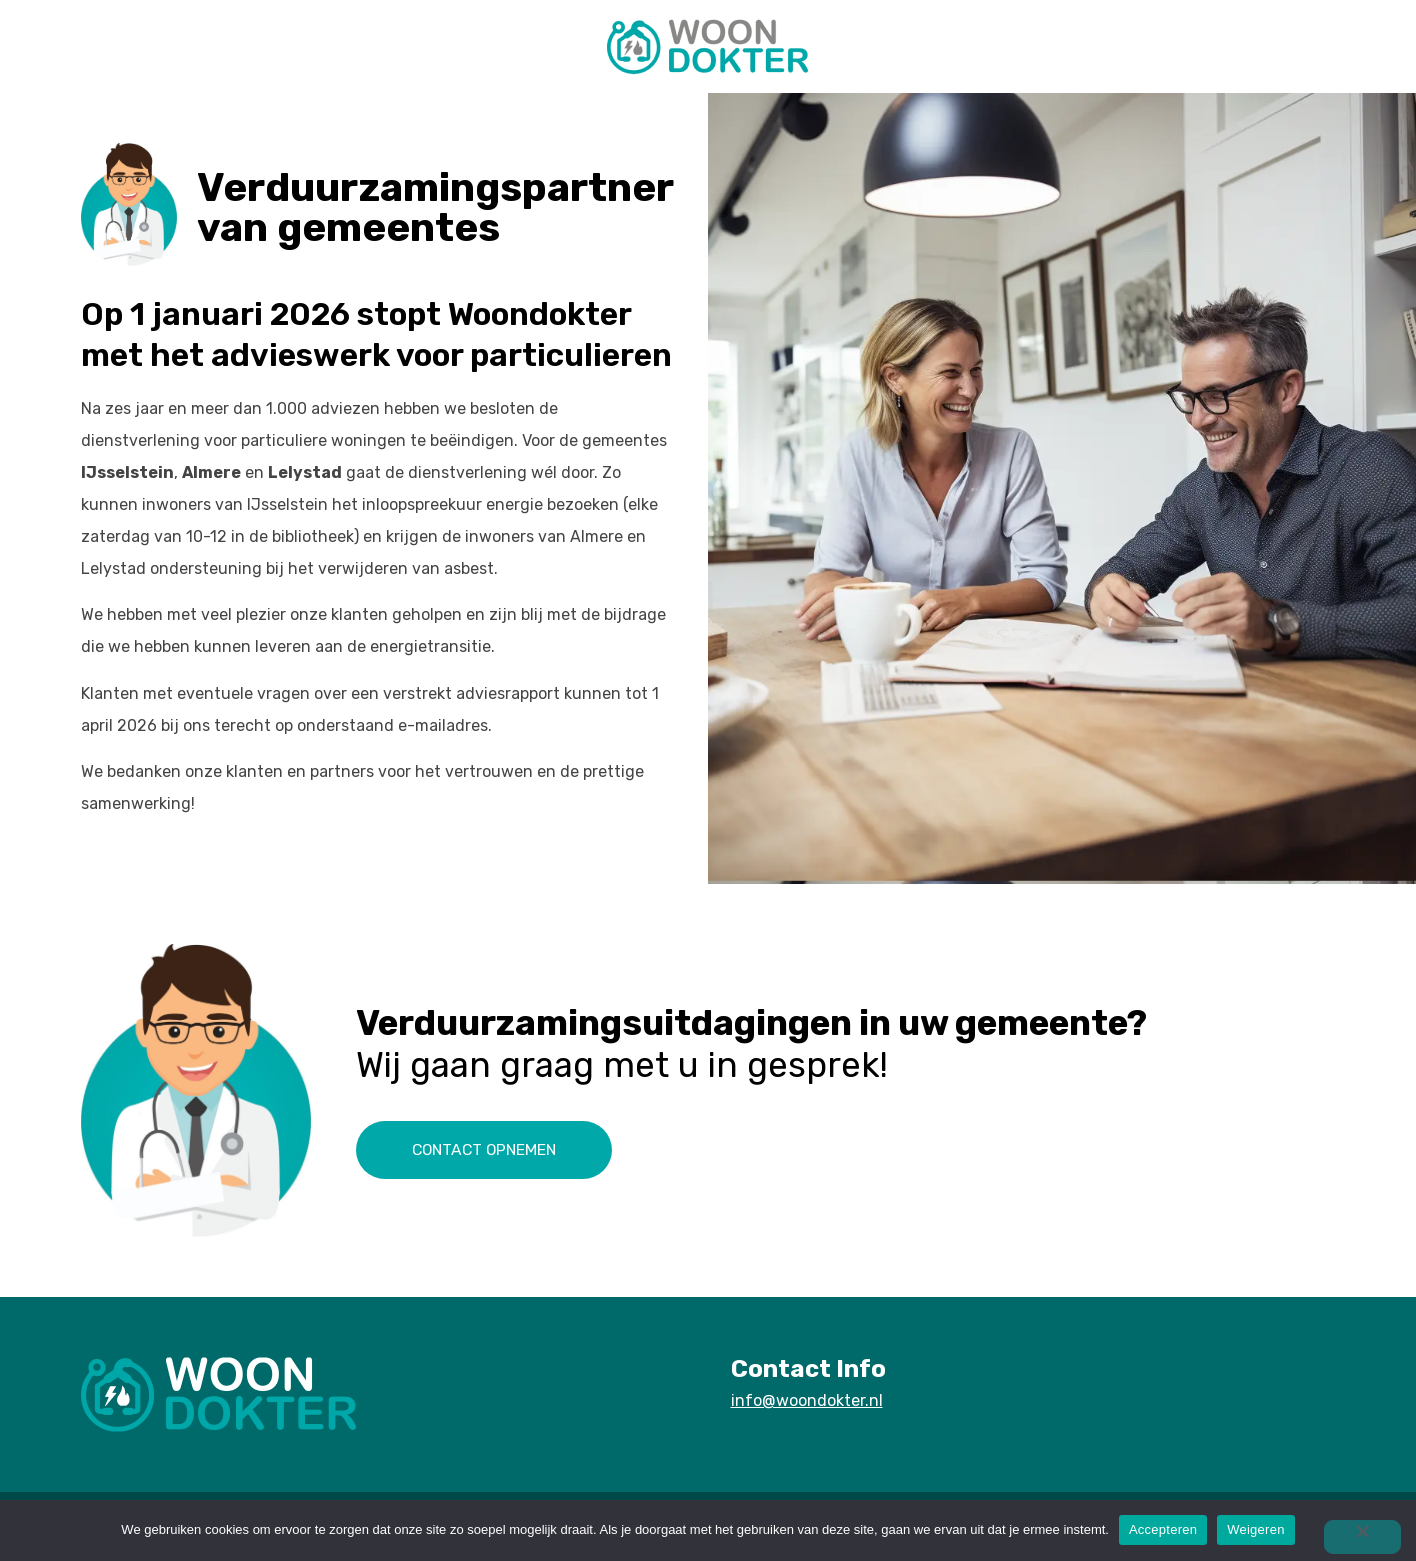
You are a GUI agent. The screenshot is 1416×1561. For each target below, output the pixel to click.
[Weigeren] (1360, 1537)
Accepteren (1163, 1529)
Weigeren (1255, 1529)
